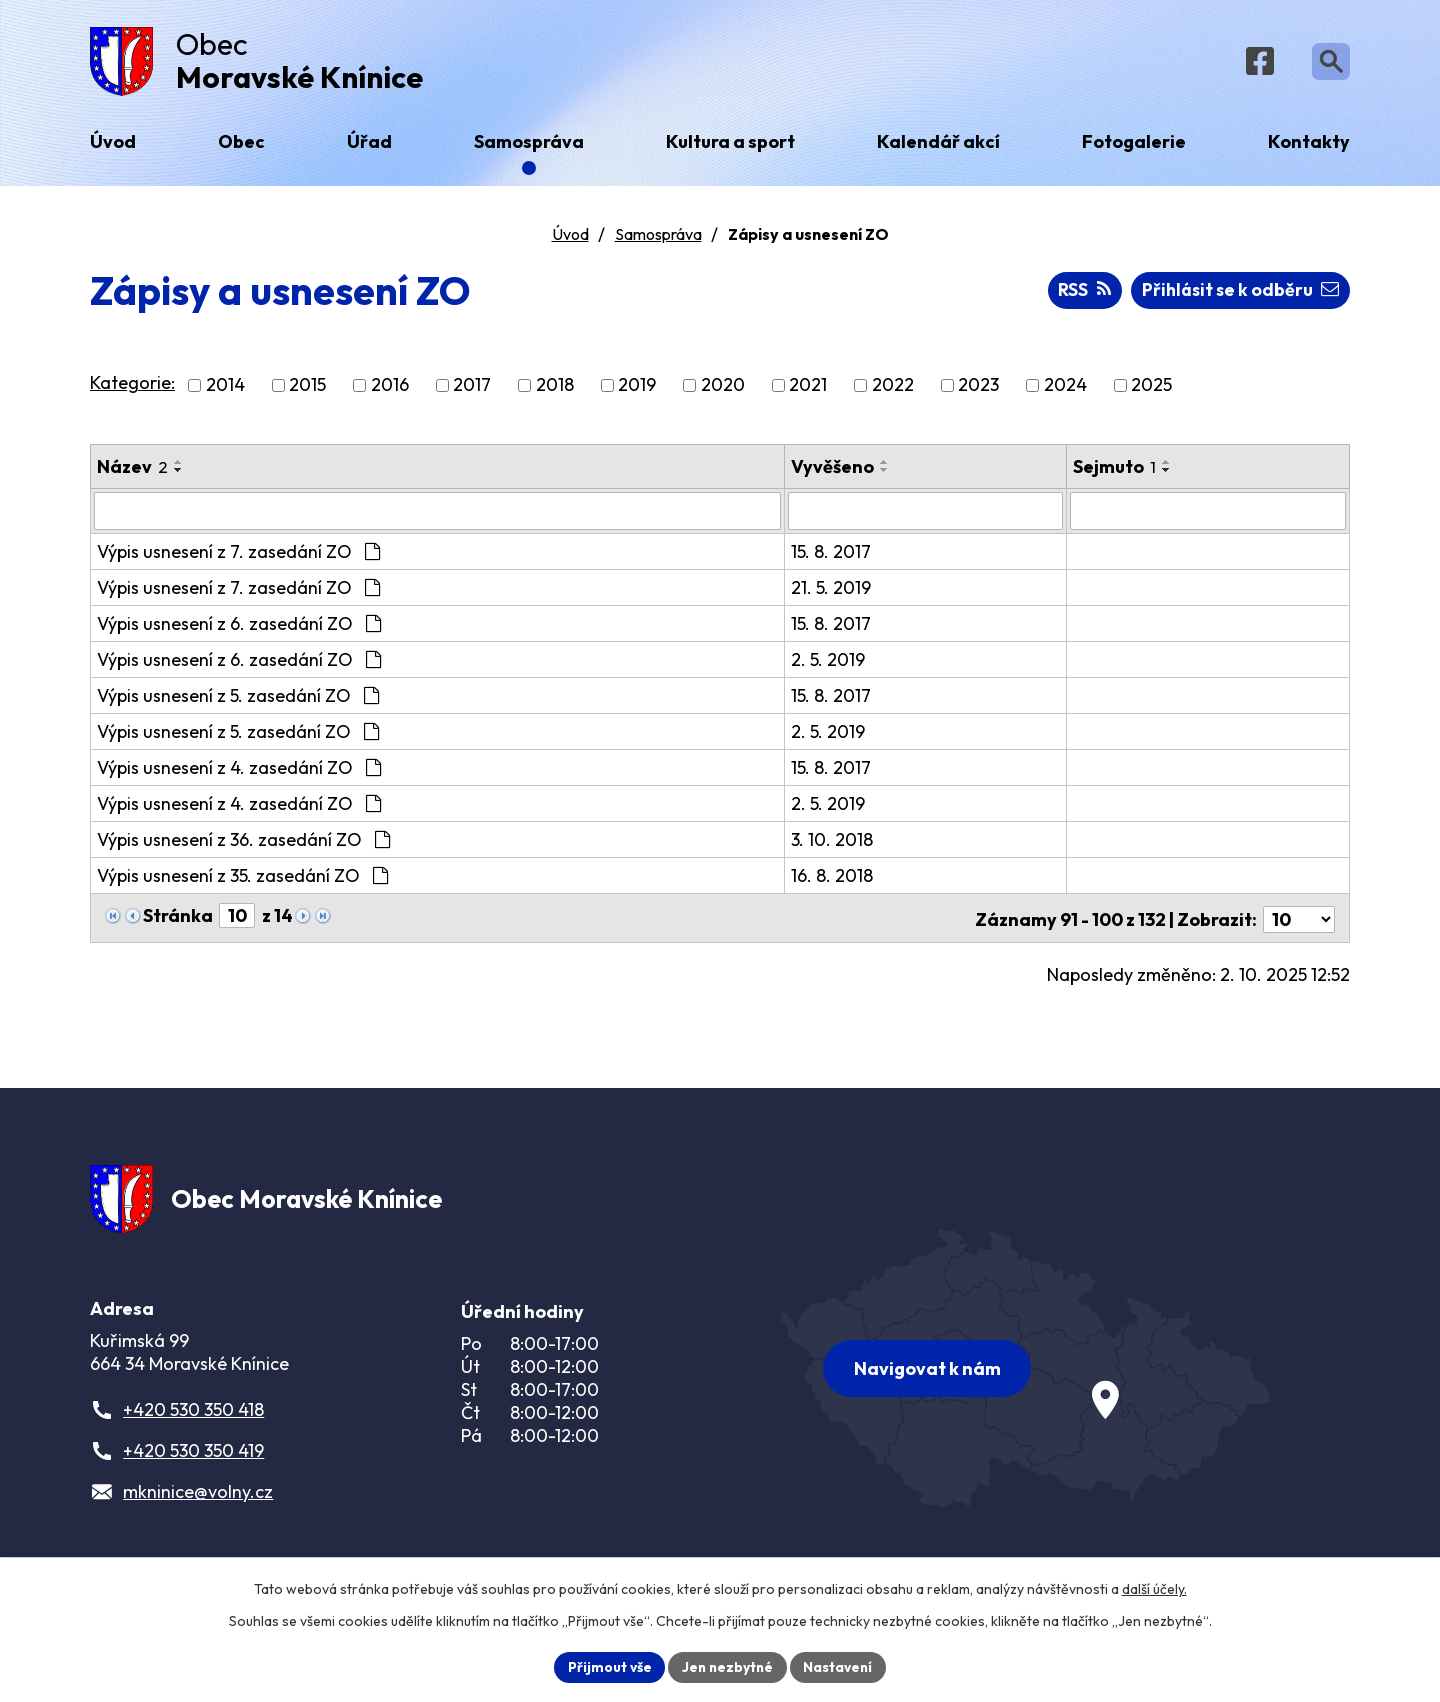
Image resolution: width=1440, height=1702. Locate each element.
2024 (1065, 390)
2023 (978, 390)
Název (132, 471)
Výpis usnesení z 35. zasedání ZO (242, 880)
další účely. (1154, 1588)
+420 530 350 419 (193, 1457)
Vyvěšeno (833, 471)
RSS (1080, 295)
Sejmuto (1115, 471)
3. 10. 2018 (833, 844)
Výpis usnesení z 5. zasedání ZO (238, 700)
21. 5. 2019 (832, 592)
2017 (472, 390)
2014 (225, 390)
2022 (893, 390)
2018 (555, 390)
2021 (808, 390)
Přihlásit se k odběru (1238, 295)
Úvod (570, 239)
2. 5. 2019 (829, 664)
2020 (723, 390)
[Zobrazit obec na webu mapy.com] (1026, 1369)
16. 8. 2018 (833, 880)
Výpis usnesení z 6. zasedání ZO (239, 628)
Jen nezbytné (727, 1666)
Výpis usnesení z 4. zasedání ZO (239, 772)
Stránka (178, 920)
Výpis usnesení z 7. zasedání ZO (238, 556)
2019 (637, 390)
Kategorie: (132, 388)
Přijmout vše (606, 1666)
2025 (1151, 390)
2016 (390, 390)
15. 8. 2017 (832, 556)
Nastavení (840, 1666)
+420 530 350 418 (193, 1416)
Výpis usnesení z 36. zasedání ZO (243, 844)
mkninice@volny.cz (198, 1498)
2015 (307, 390)
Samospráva (658, 239)
